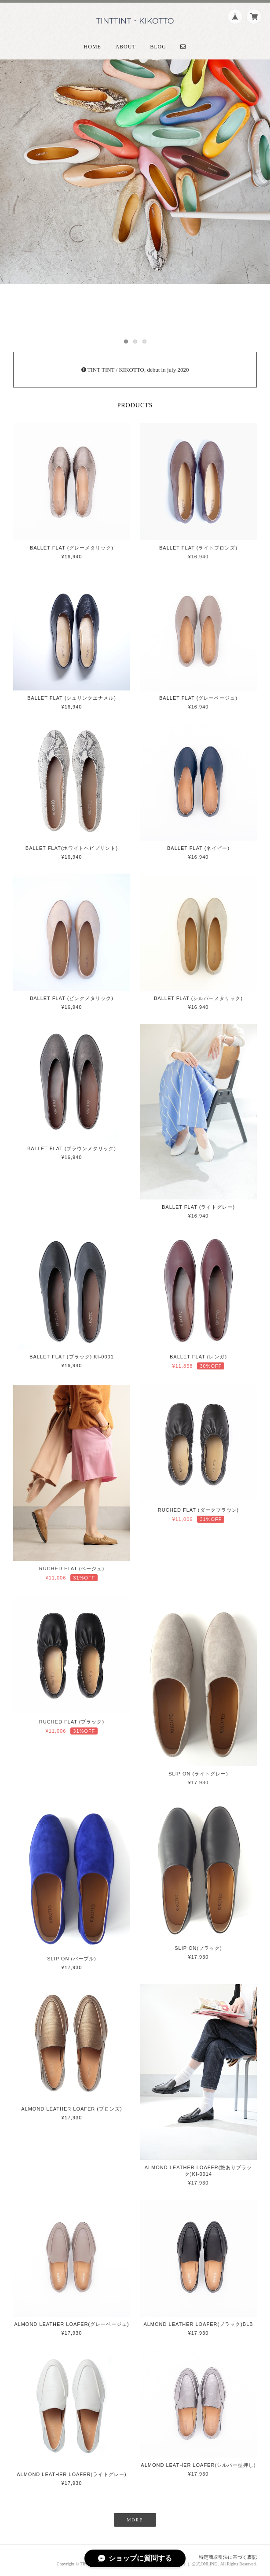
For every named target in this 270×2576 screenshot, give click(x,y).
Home (92, 47)
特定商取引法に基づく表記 (228, 2557)
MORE (135, 2519)
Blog (158, 47)
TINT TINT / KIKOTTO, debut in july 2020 (135, 369)
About (125, 47)
